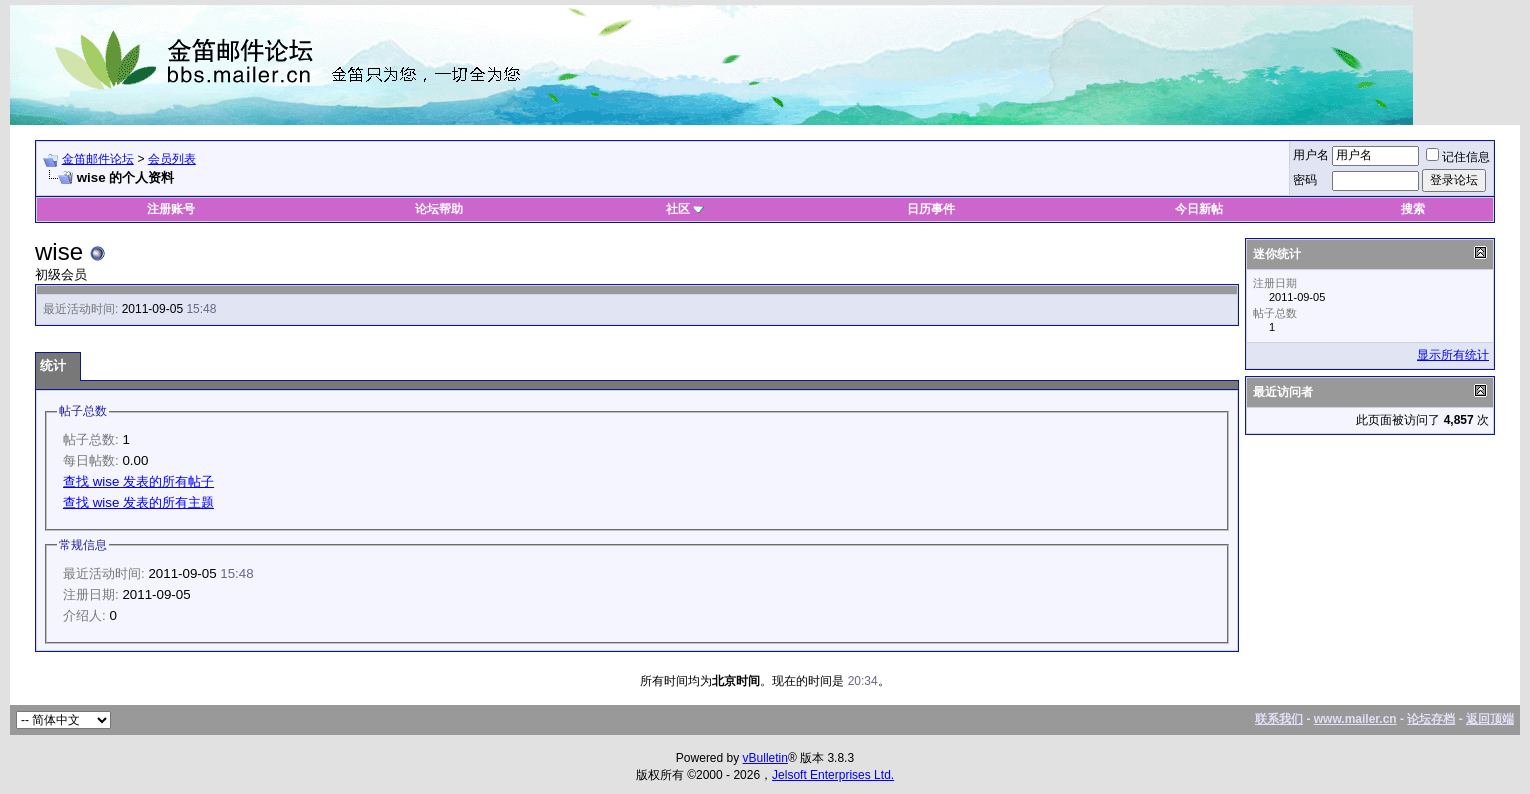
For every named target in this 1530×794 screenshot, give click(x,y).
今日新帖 (1199, 209)
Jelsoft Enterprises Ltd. (833, 775)
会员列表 (172, 159)
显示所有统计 (1453, 355)
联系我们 (1279, 719)
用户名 (1311, 155)
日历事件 (931, 209)
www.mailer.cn (1355, 719)
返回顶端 (1490, 719)
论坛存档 (1431, 719)
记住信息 (1458, 157)
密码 (1305, 180)
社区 (685, 209)
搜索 (1413, 209)
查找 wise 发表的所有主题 (138, 502)
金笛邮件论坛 (98, 159)
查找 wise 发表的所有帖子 (138, 481)
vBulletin (765, 758)
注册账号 (171, 209)
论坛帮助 (439, 209)
